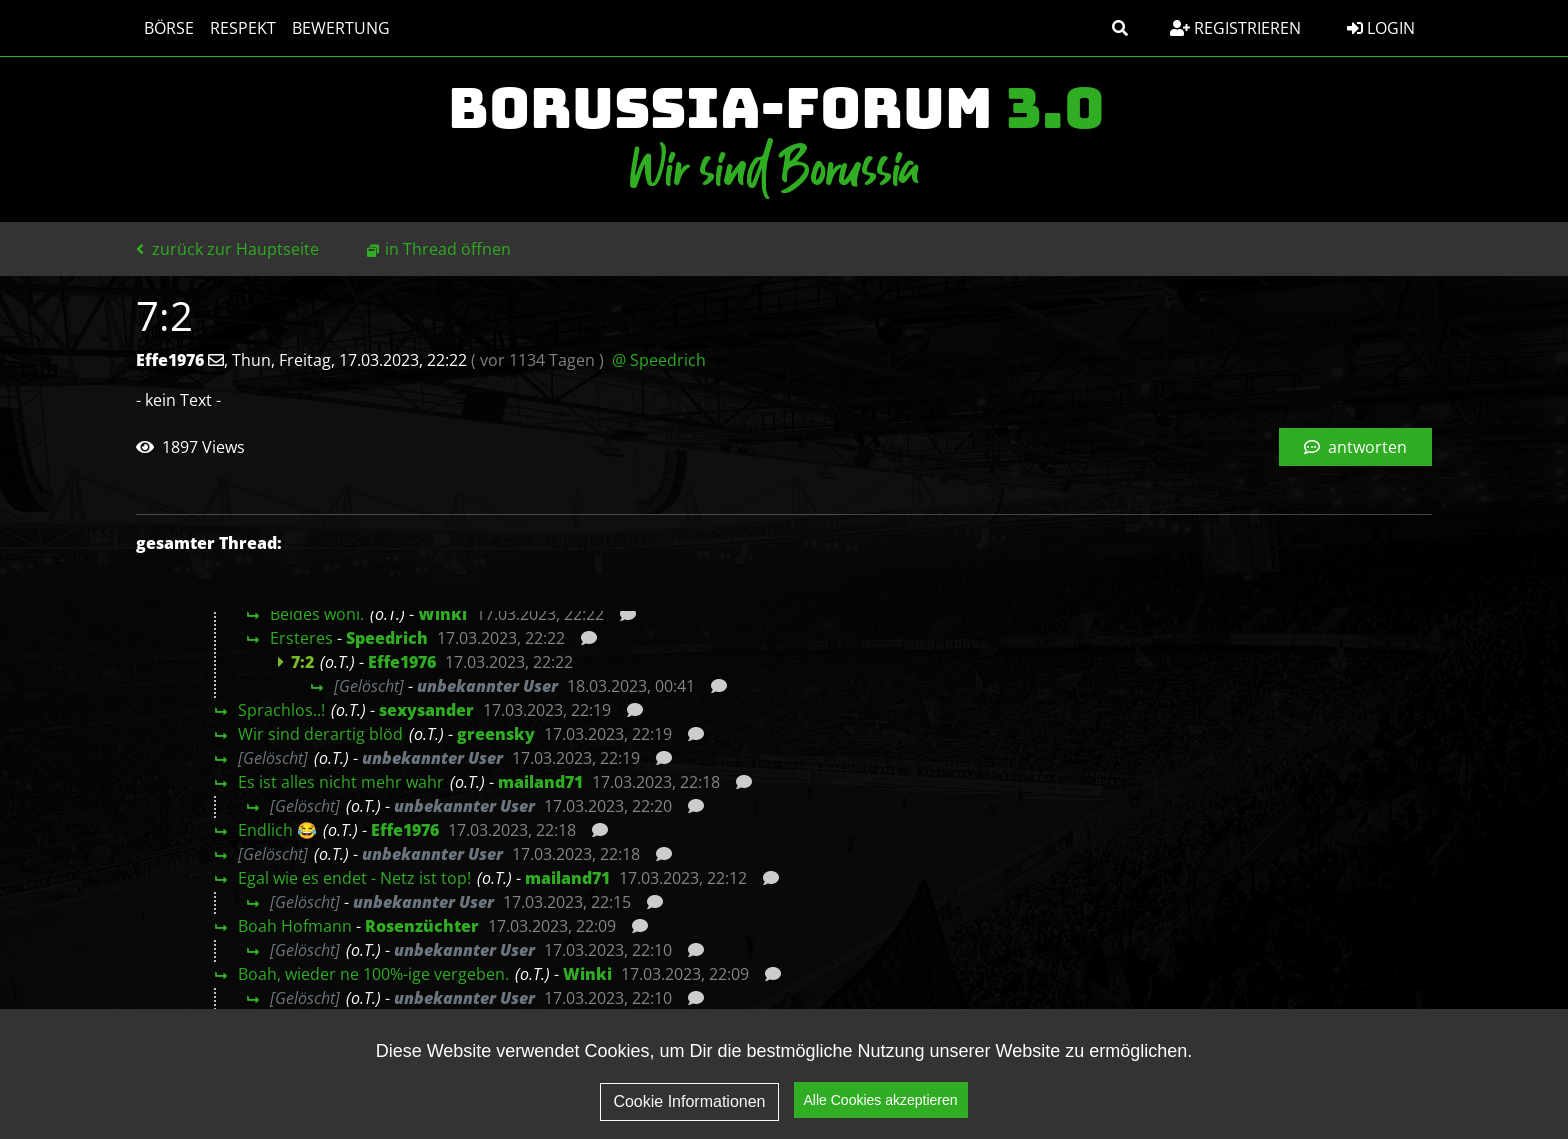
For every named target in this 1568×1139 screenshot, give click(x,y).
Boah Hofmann (295, 926)
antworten (1355, 447)
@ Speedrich (659, 360)
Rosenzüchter (422, 926)
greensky (496, 734)
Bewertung (341, 28)
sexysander (426, 710)
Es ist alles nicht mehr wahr (341, 782)
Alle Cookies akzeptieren (881, 1100)
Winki (442, 614)
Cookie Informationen (689, 1101)
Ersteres (301, 638)
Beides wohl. (317, 614)
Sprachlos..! (281, 710)
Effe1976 (402, 662)
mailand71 (540, 782)
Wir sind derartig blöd (320, 734)
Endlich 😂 (277, 830)
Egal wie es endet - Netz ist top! (354, 878)
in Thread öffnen (448, 249)
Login (1381, 28)
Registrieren (1235, 28)
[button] (1120, 28)
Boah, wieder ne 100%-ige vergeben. (373, 974)
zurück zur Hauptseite (227, 249)
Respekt (243, 28)
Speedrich (387, 638)
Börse (169, 28)
